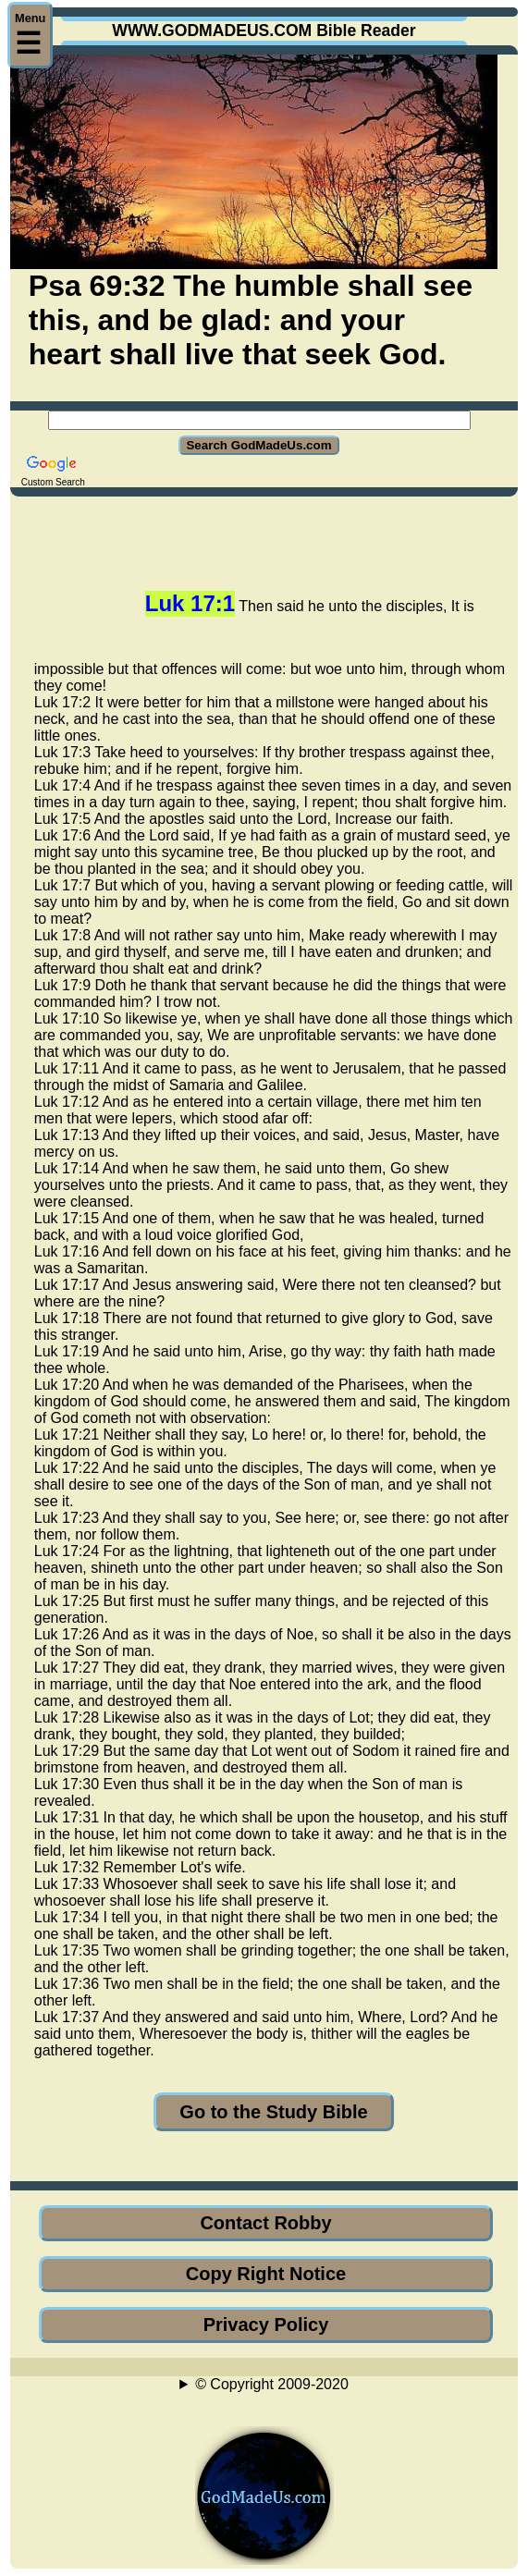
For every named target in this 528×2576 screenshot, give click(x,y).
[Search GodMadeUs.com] (259, 420)
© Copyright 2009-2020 (272, 2384)
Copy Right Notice (266, 2273)
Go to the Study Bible (273, 2112)
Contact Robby (265, 2223)
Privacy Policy (266, 2324)
